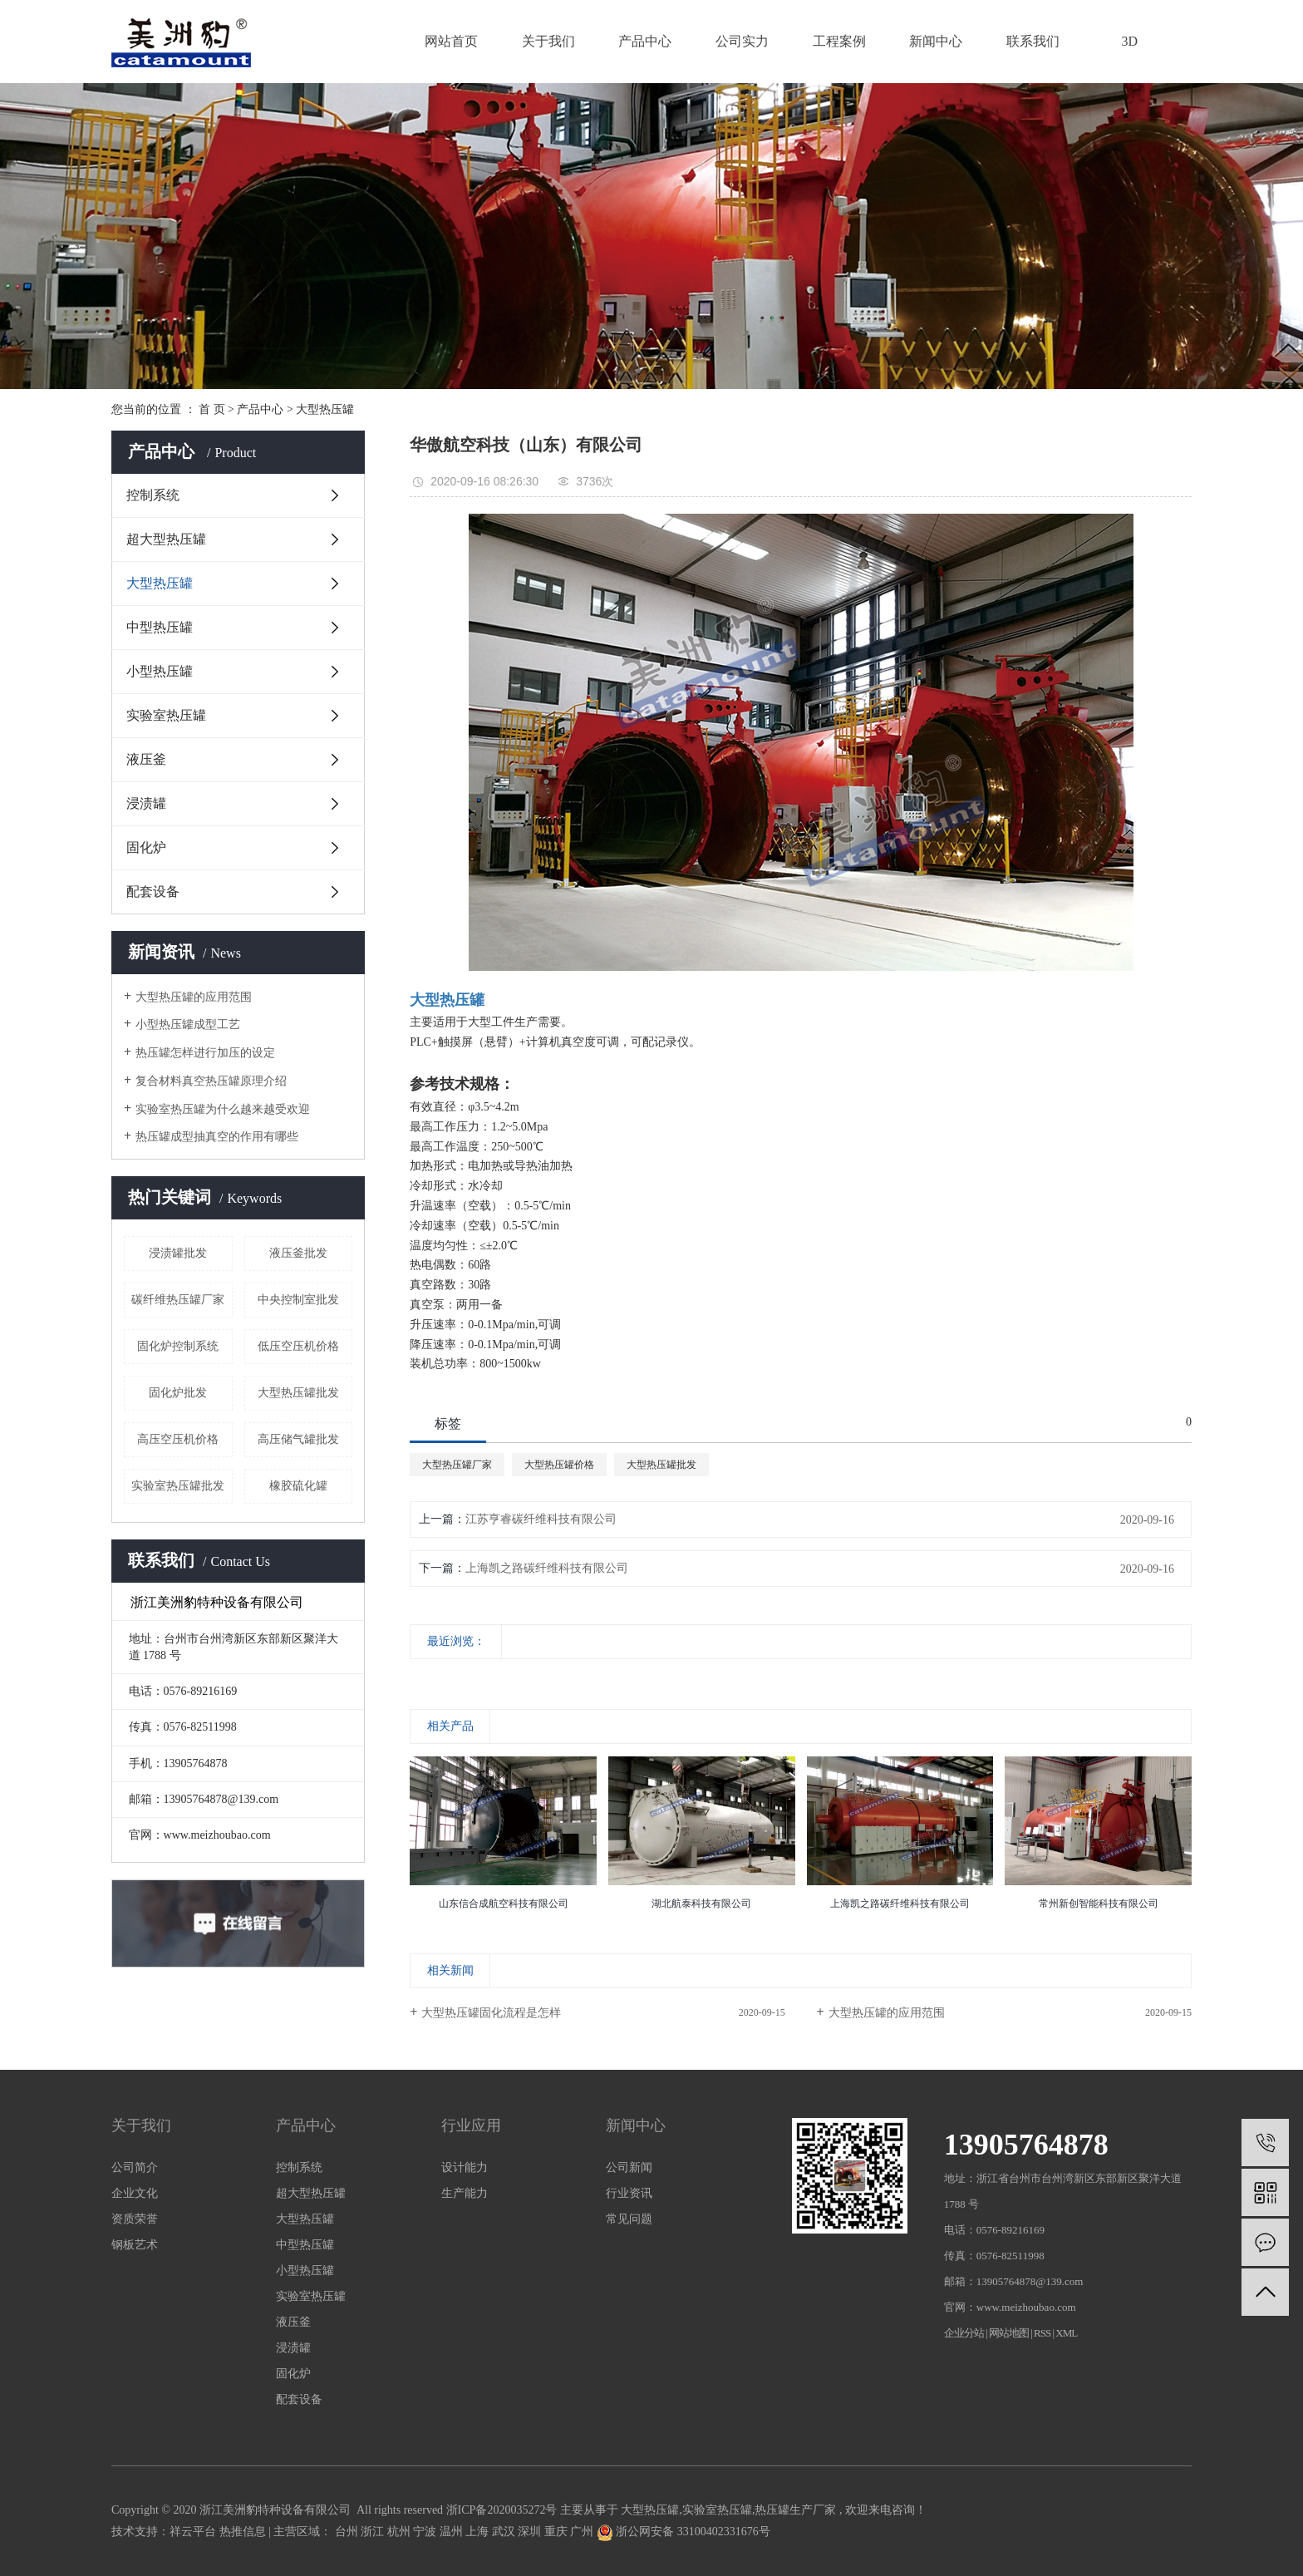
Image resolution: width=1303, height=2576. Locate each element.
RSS (1042, 2333)
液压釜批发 (298, 1253)
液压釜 (146, 759)
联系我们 (1033, 41)
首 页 (212, 409)
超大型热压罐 (166, 539)
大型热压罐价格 (559, 1464)
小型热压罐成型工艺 (187, 1024)
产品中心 (644, 41)
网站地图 (1009, 2333)
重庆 (557, 2531)
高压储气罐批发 (298, 1439)
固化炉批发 (178, 1393)
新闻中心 (935, 41)
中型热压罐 (159, 627)
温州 (453, 2531)
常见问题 (629, 2219)
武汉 (505, 2531)
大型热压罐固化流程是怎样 (491, 2013)
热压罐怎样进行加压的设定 (205, 1053)
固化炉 (146, 847)
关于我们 (548, 41)
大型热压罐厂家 (457, 1464)
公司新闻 (629, 2167)
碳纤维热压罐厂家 (177, 1299)
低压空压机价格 (298, 1346)
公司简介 (134, 2167)
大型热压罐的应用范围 (193, 997)
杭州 (400, 2531)
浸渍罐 (146, 803)
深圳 (531, 2531)
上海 (478, 2531)
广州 (583, 2531)
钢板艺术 (134, 2245)
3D (1130, 41)
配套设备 (152, 891)
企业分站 (964, 2333)
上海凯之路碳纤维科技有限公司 (546, 1568)
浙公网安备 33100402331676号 (683, 2531)
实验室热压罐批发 (177, 1486)
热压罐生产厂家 (795, 2510)
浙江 (374, 2531)
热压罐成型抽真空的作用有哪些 (216, 1136)
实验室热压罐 (166, 715)
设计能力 (464, 2167)
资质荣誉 (134, 2219)
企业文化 (134, 2193)
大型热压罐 (325, 409)
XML (1066, 2333)
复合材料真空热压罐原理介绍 (211, 1081)
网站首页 (451, 41)
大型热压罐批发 (298, 1393)
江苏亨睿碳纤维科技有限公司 (541, 1519)
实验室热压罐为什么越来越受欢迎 (222, 1109)
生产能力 (464, 2193)
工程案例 (839, 41)
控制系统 (152, 495)
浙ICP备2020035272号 (502, 2510)
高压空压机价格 (178, 1439)
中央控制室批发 (298, 1299)
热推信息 (242, 2531)
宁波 (426, 2531)
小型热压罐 (159, 671)
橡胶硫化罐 (298, 1486)
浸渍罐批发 (178, 1253)
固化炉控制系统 (178, 1346)
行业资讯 (629, 2193)
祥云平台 (193, 2531)
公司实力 (742, 41)
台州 (348, 2531)
